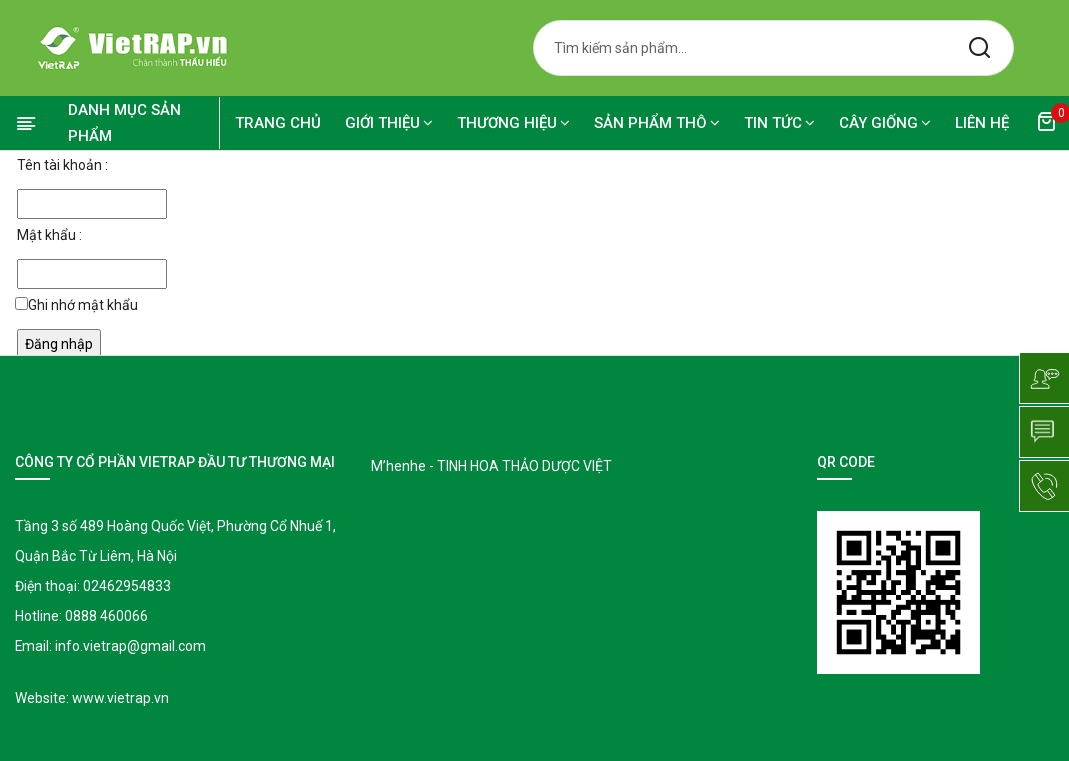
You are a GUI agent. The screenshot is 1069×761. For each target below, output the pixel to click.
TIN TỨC (779, 123)
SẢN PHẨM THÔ (657, 123)
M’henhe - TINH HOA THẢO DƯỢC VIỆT (491, 466)
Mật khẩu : (49, 235)
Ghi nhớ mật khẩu (83, 305)
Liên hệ (982, 123)
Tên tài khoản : (62, 165)
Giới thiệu (389, 123)
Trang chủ (278, 123)
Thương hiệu (513, 123)
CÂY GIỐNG (885, 123)
